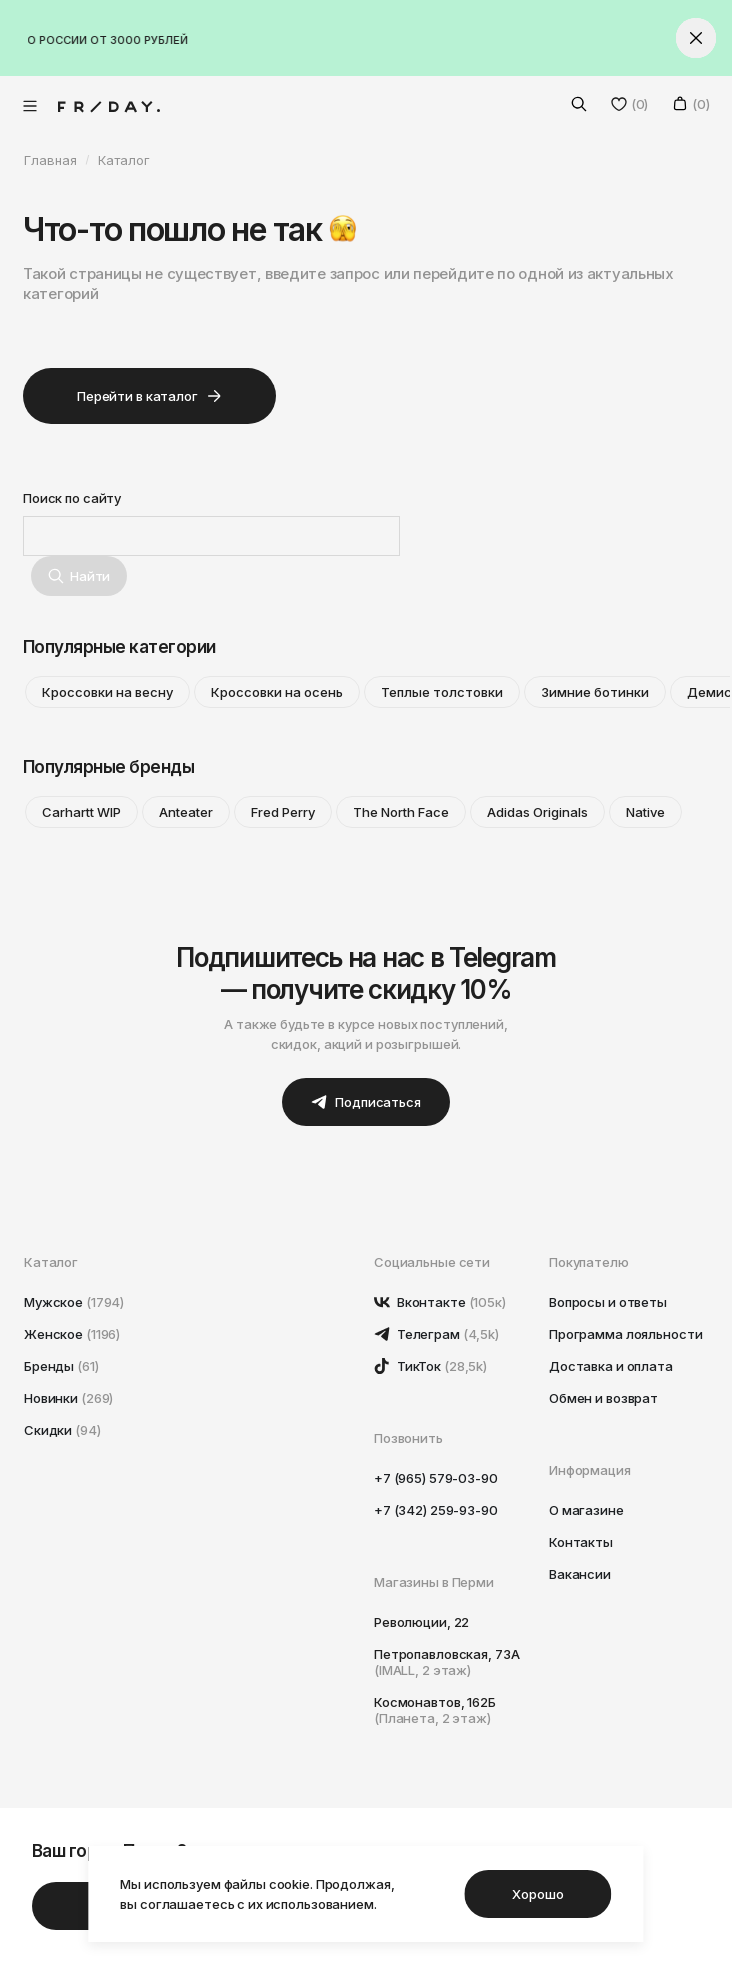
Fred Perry (283, 812)
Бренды (61, 1366)
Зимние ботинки (595, 692)
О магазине (586, 1510)
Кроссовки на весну (107, 692)
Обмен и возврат (603, 1398)
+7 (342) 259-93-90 (436, 1510)
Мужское (74, 1302)
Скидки (62, 1430)
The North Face (401, 812)
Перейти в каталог (149, 396)
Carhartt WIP (81, 812)
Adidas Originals (537, 812)
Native (645, 812)
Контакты (581, 1542)
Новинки (68, 1398)
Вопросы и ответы (608, 1302)
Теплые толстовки (442, 692)
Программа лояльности (625, 1334)
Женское (72, 1334)
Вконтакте (440, 1302)
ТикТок (430, 1366)
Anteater (186, 812)
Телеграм (436, 1334)
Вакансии (580, 1574)
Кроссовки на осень (277, 692)
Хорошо (537, 1894)
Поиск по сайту (72, 498)
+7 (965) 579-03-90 (436, 1478)
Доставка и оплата (611, 1366)
